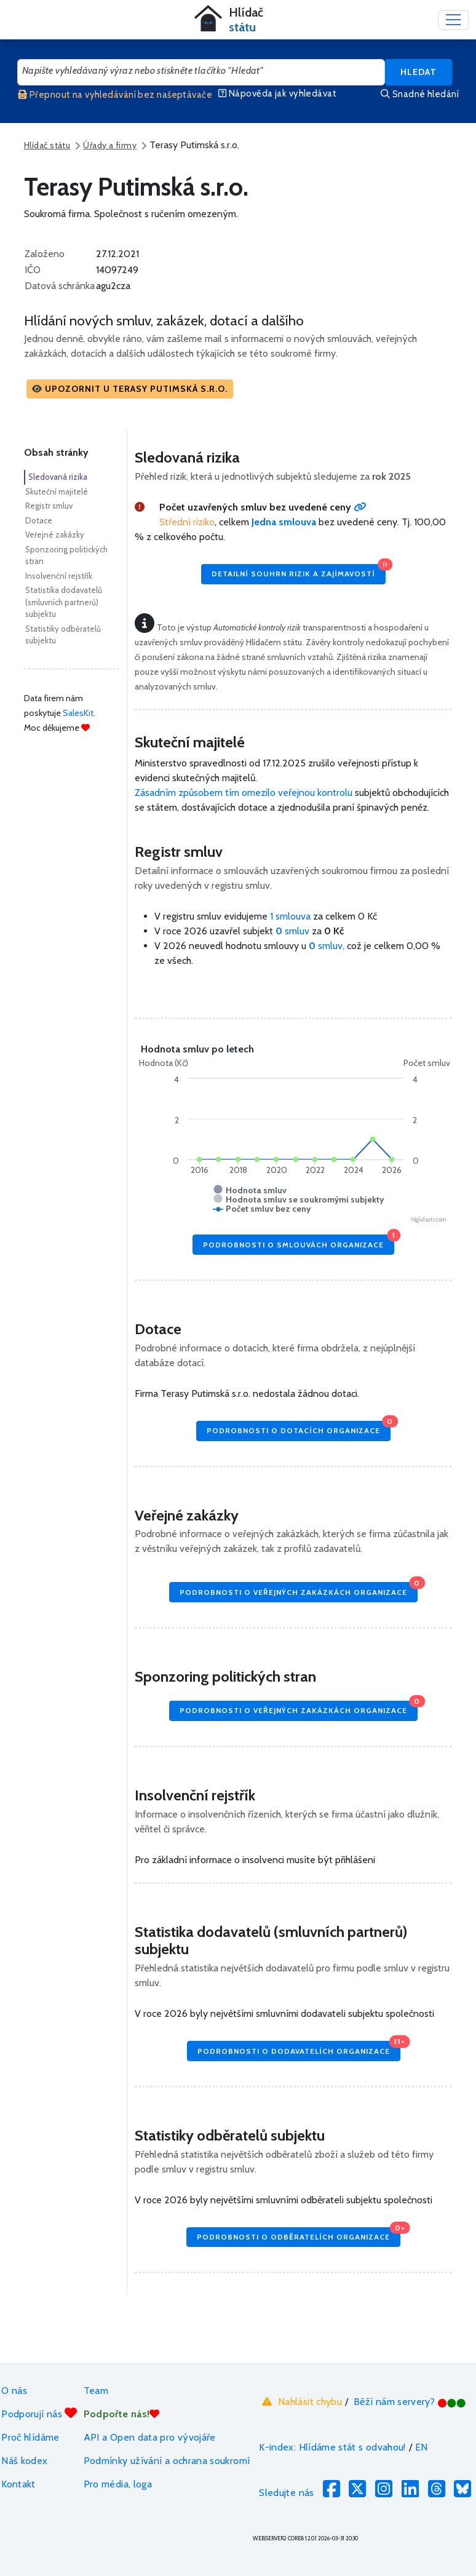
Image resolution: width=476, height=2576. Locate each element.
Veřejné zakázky (54, 534)
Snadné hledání (420, 94)
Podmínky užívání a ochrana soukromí (167, 2461)
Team (96, 2390)
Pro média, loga (118, 2484)
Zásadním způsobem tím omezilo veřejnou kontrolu (243, 792)
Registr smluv (49, 506)
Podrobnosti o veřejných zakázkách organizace (299, 1589)
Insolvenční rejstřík (58, 576)
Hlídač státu (47, 145)
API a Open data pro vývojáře (150, 2437)
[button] (129, 389)
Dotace (38, 520)
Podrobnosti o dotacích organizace (299, 1428)
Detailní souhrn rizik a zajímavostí (299, 571)
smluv (294, 931)
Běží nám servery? (410, 2401)
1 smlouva (290, 916)
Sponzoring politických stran (66, 555)
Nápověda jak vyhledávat (277, 93)
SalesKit (78, 712)
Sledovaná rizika (57, 477)
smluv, (328, 946)
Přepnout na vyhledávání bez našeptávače (115, 94)
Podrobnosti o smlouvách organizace (298, 1241)
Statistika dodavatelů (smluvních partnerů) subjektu (63, 602)
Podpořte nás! (122, 2414)
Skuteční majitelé (56, 491)
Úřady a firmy (110, 145)
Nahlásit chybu (300, 2401)
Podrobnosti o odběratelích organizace (298, 2234)
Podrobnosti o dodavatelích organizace (298, 2048)
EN (421, 2447)
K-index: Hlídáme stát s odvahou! (332, 2447)
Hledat (418, 72)
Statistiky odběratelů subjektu (63, 635)
